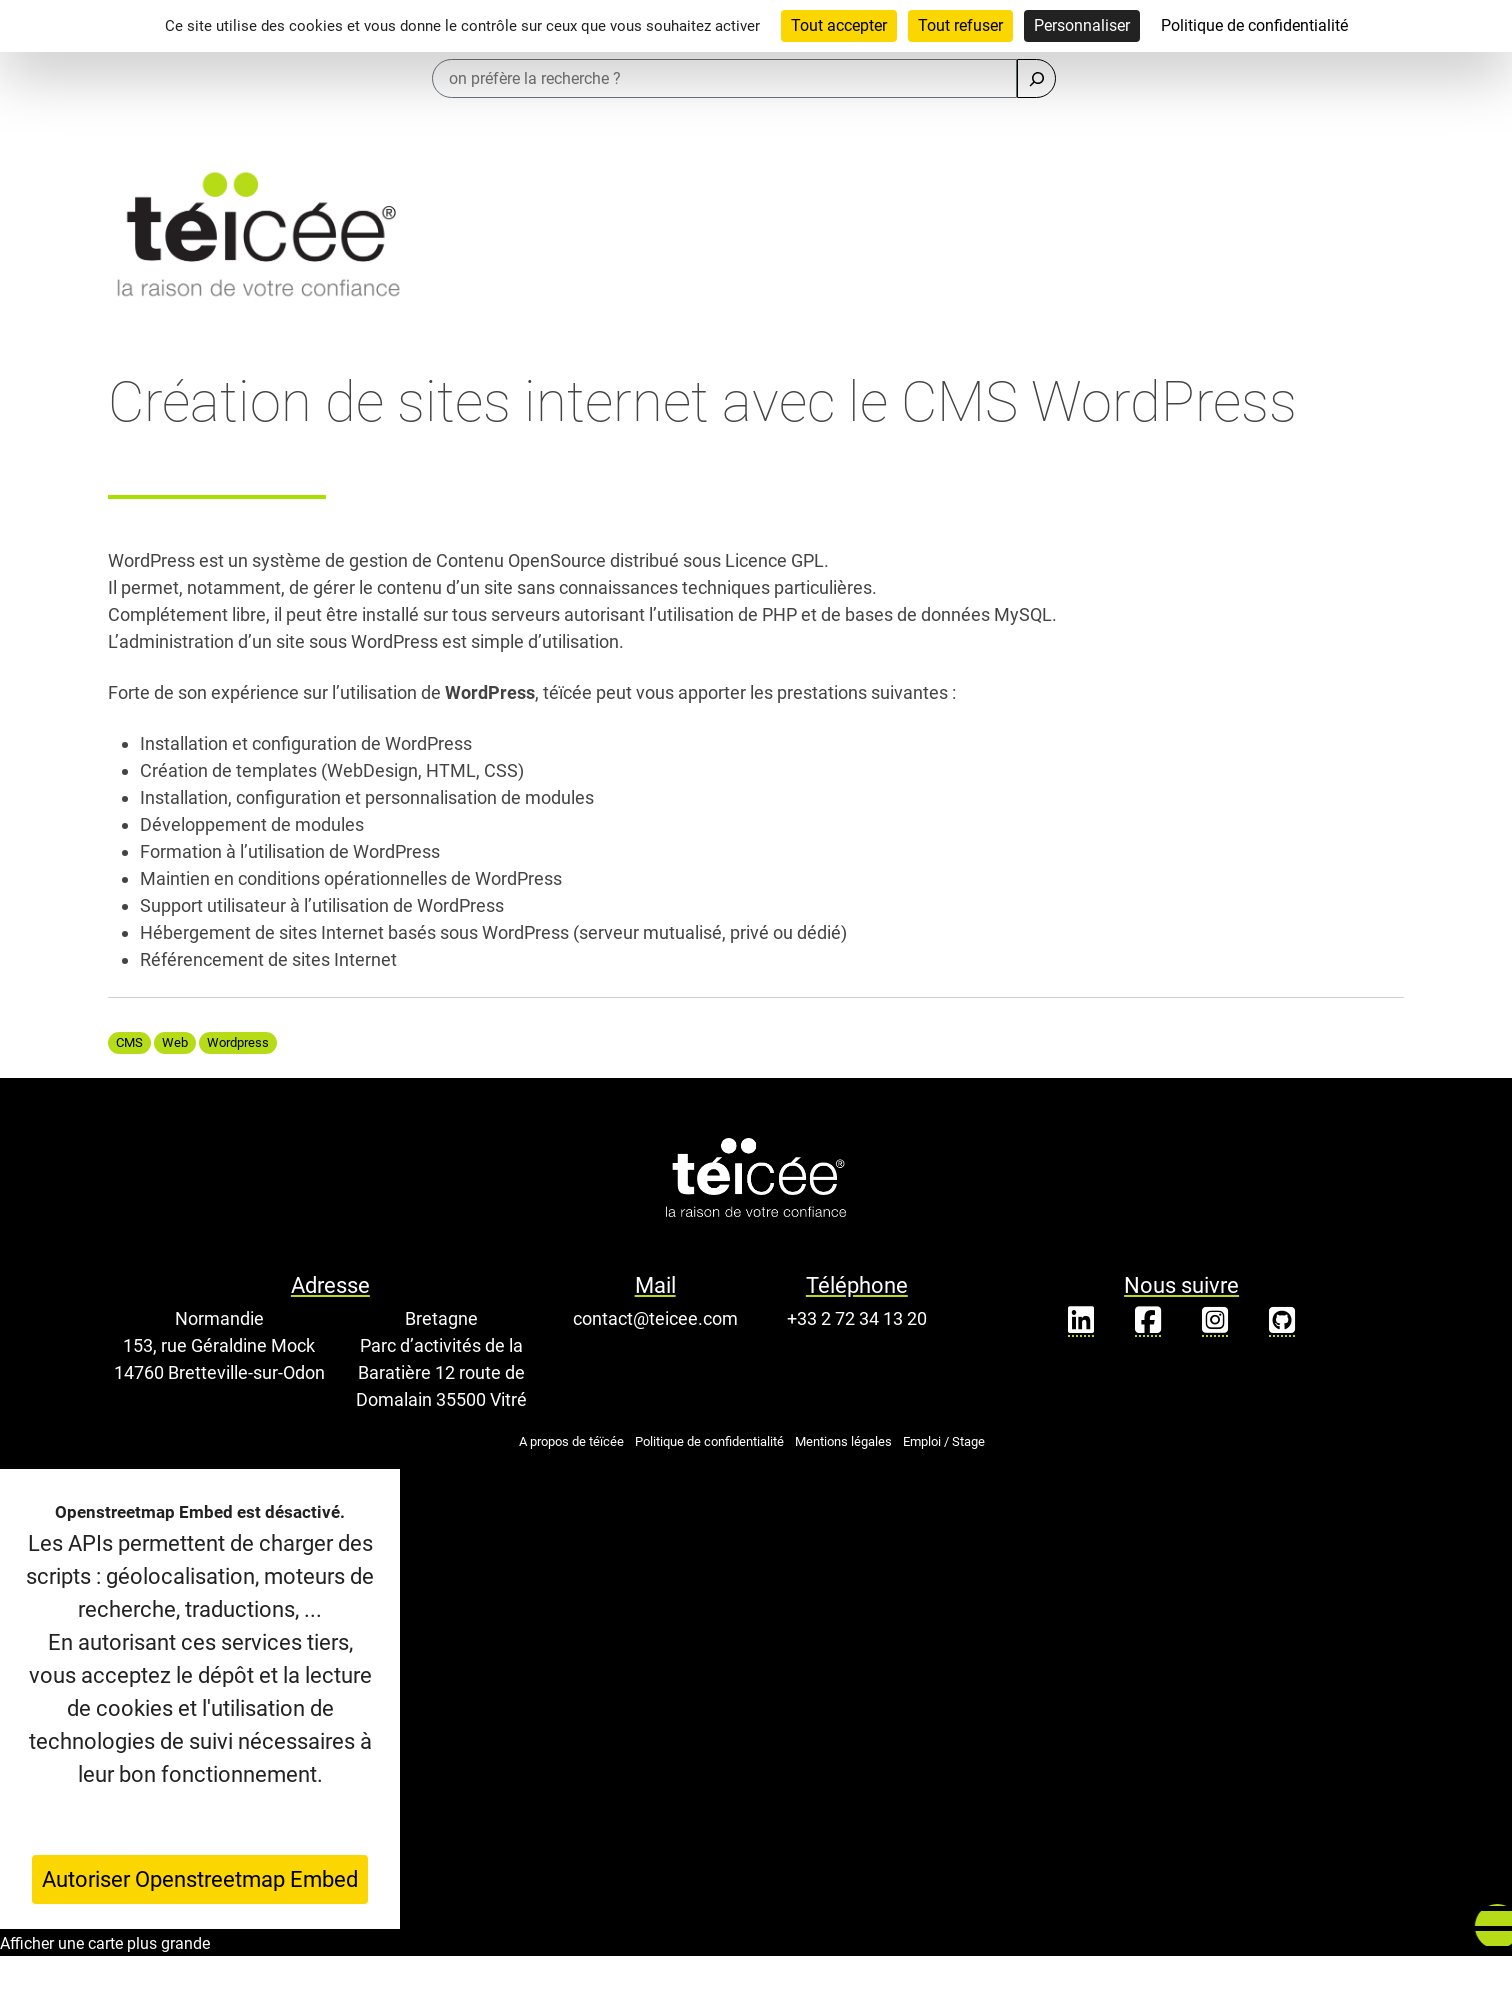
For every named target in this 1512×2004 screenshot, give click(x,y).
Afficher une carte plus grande (105, 1943)
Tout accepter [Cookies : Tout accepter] (839, 25)
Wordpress (238, 1042)
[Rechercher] (1036, 78)
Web (175, 1042)
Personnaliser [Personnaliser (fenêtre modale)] (1082, 25)
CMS (129, 1042)
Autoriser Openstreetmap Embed (200, 1879)
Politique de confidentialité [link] (1254, 25)
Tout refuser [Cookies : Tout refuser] (960, 25)
